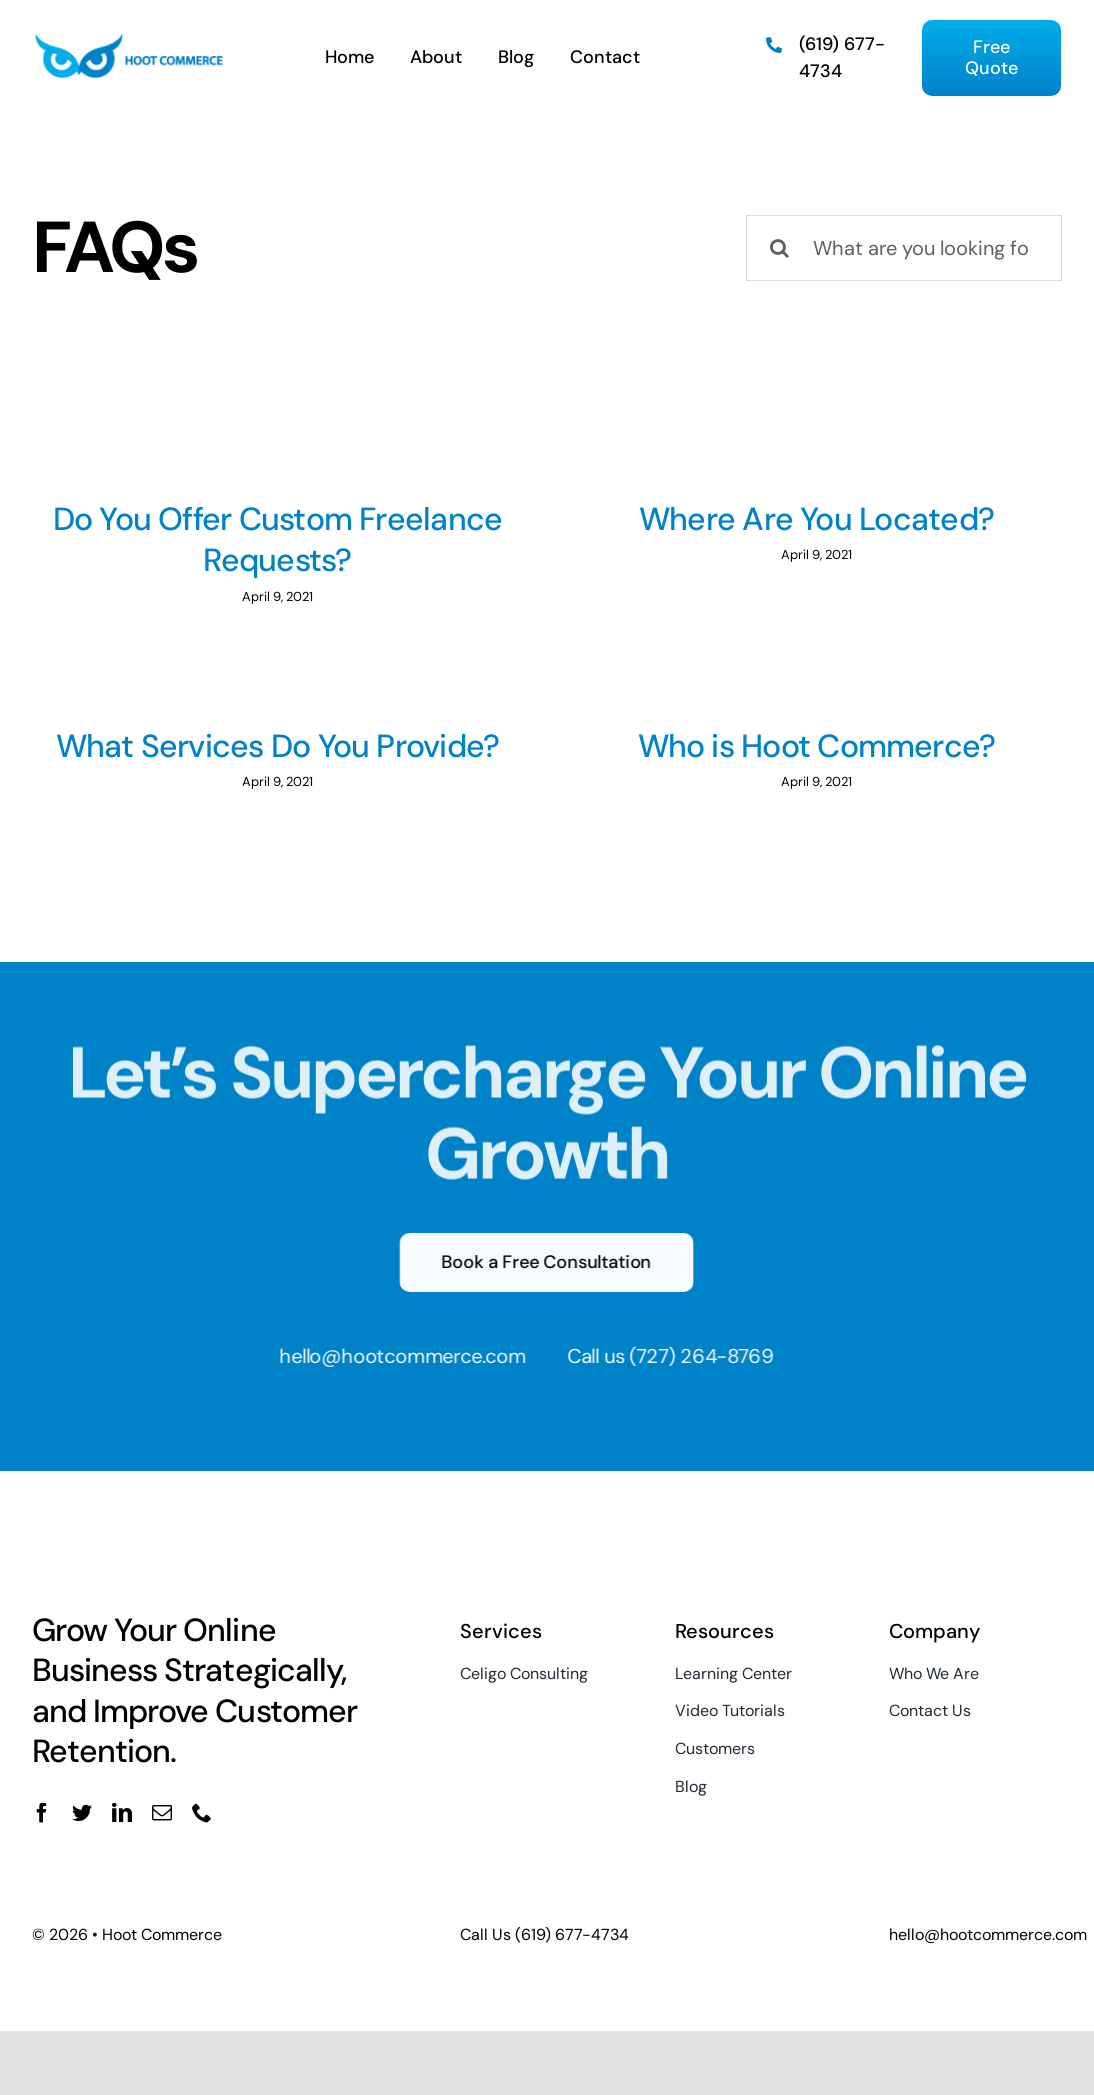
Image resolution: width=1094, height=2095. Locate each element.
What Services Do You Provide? (332, 729)
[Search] (779, 248)
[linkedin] (122, 1831)
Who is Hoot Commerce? (776, 746)
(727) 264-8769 (692, 1374)
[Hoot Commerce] (129, 41)
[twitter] (82, 1831)
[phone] (202, 1831)
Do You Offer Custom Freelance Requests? (278, 540)
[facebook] (42, 1831)
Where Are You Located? (802, 519)
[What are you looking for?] (904, 248)
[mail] (162, 1831)
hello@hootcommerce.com (392, 1374)
